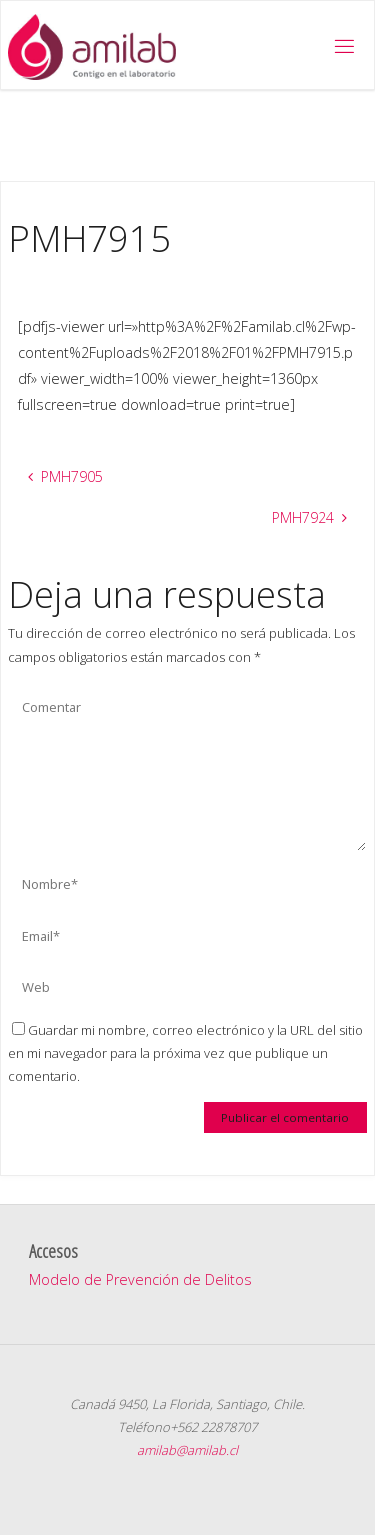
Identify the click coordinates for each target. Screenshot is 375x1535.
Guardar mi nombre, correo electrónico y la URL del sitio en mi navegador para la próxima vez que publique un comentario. (185, 1053)
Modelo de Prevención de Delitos (140, 1279)
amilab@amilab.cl (187, 1450)
